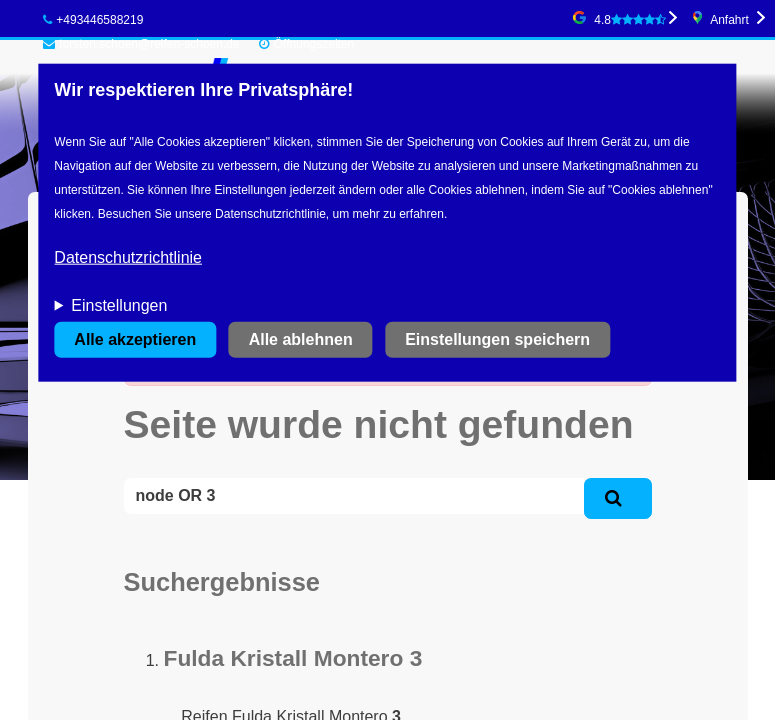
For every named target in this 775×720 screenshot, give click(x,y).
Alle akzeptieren (135, 339)
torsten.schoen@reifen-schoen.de (141, 44)
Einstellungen (119, 305)
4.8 (630, 20)
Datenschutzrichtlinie (128, 257)
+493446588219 (93, 20)
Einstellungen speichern (497, 339)
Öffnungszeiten (314, 44)
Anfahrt (729, 20)
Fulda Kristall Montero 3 (293, 658)
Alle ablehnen (301, 339)
